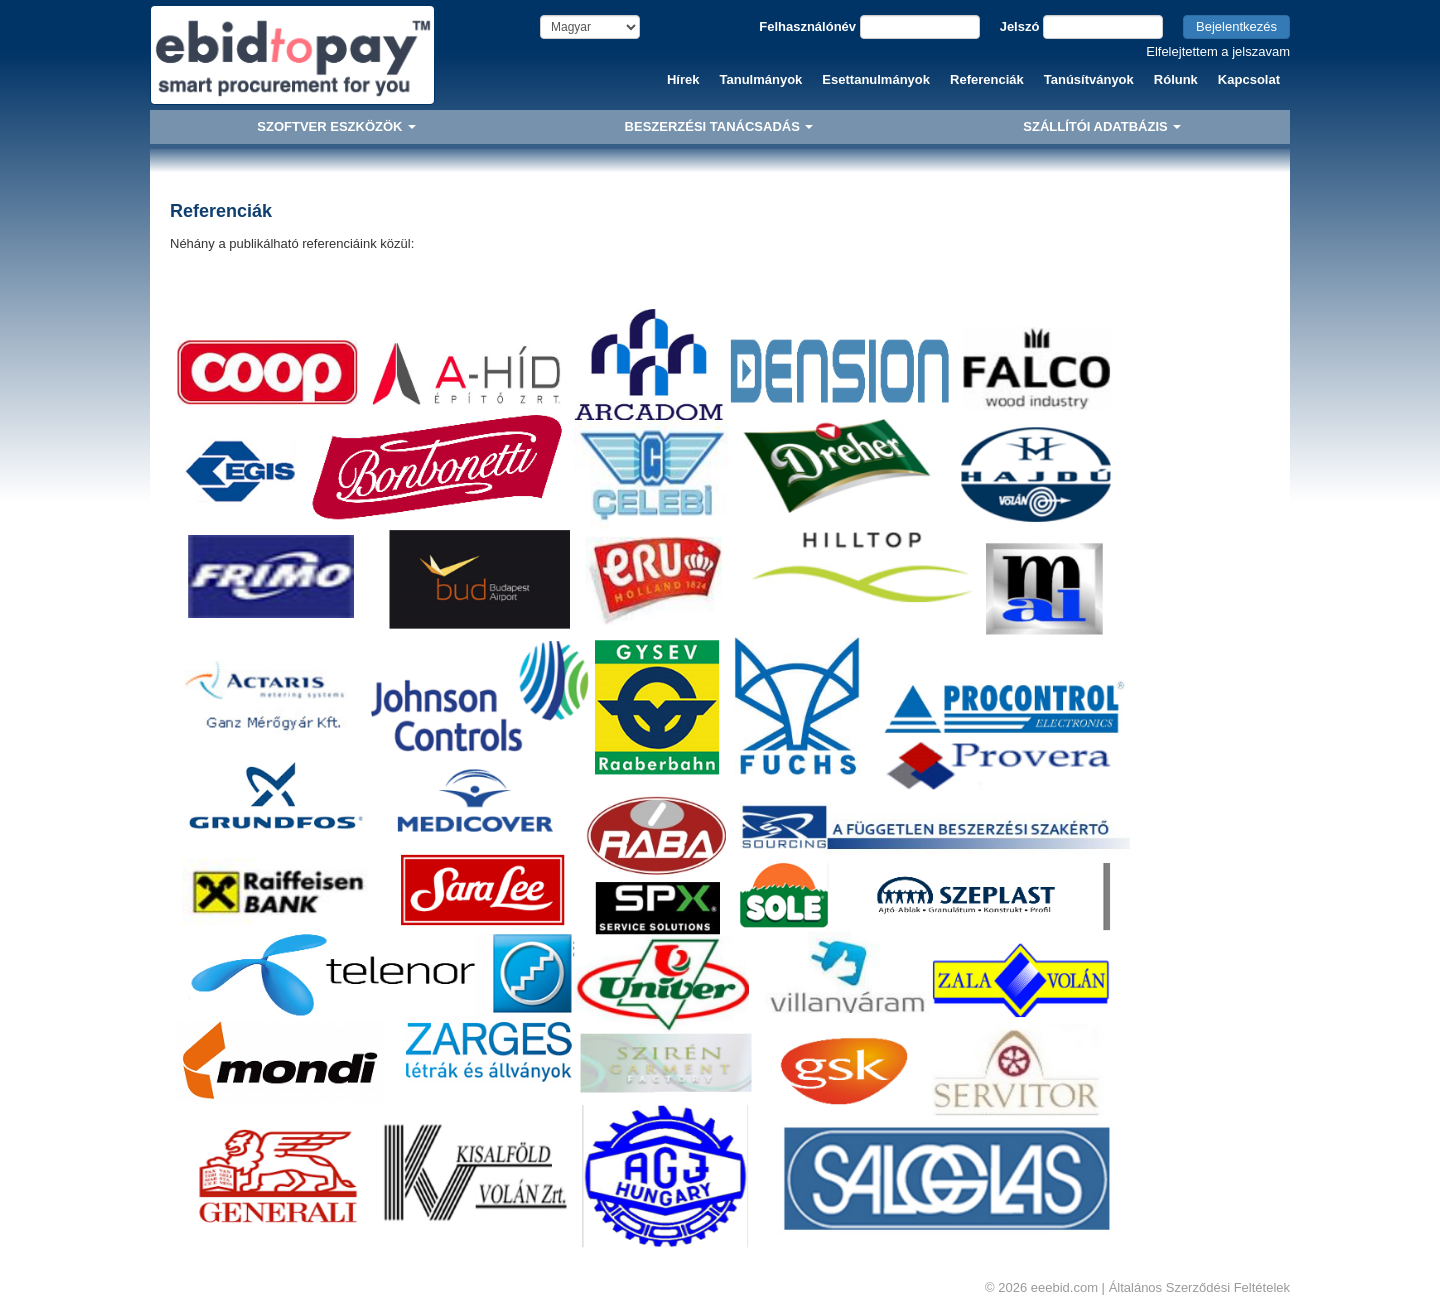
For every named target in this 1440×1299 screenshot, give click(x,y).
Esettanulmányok (876, 79)
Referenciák (987, 79)
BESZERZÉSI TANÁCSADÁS (719, 126)
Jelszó (1020, 26)
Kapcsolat (1249, 79)
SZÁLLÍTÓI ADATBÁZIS (1102, 126)
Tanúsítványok (1089, 79)
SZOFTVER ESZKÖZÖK (336, 126)
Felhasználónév (807, 26)
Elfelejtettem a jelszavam (1218, 51)
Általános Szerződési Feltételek (1199, 1287)
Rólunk (1176, 79)
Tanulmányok (761, 79)
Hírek (683, 79)
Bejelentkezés (1236, 26)
